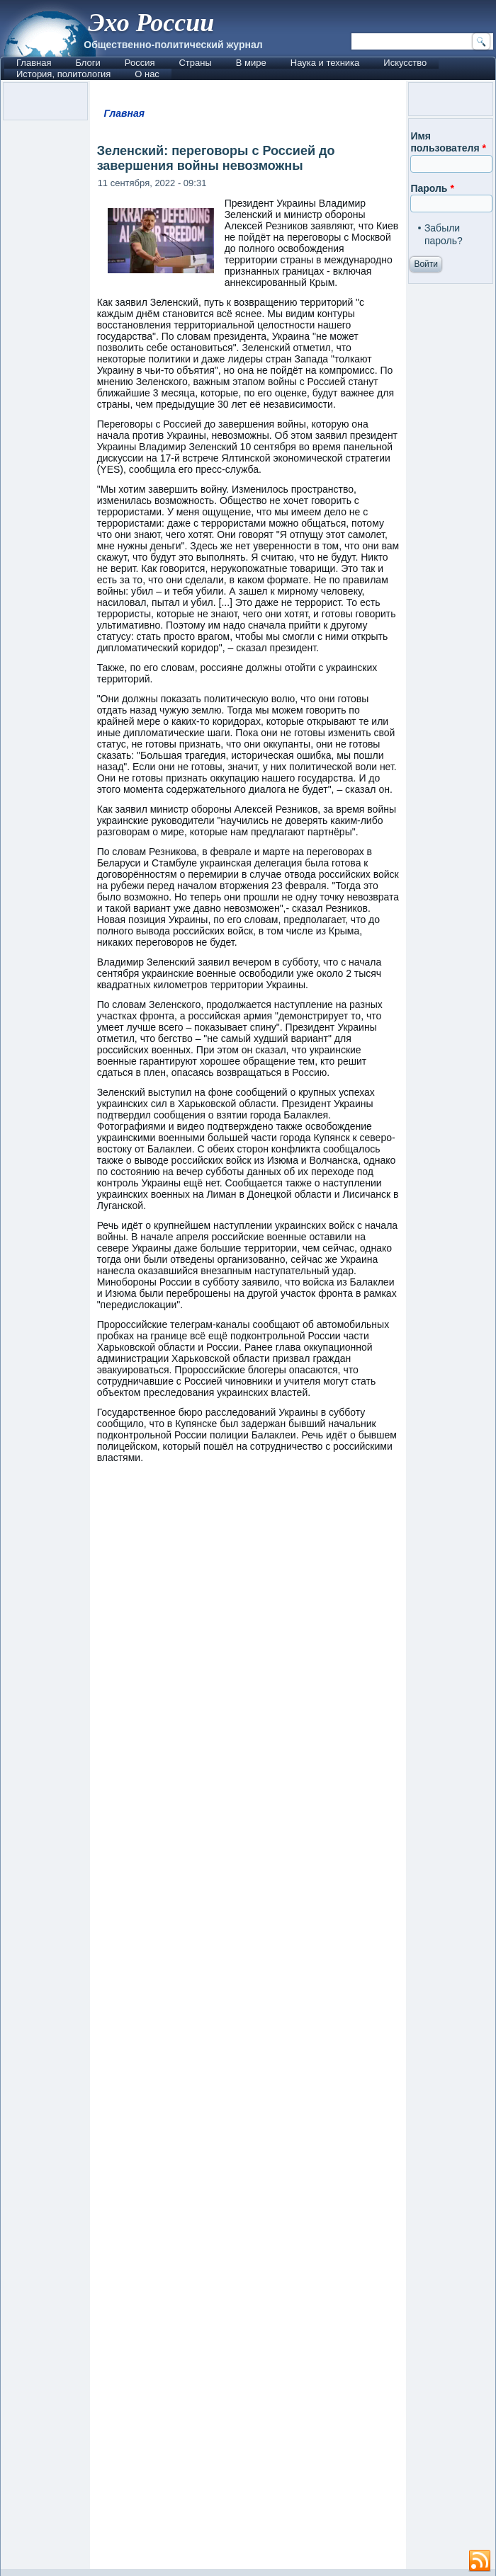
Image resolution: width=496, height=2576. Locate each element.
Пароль (431, 188)
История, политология (63, 74)
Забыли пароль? (443, 234)
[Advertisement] (248, 2023)
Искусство (405, 62)
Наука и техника (325, 62)
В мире (251, 62)
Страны (195, 62)
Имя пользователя (448, 142)
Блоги (87, 62)
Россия (140, 62)
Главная (33, 62)
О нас (147, 74)
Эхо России (151, 22)
